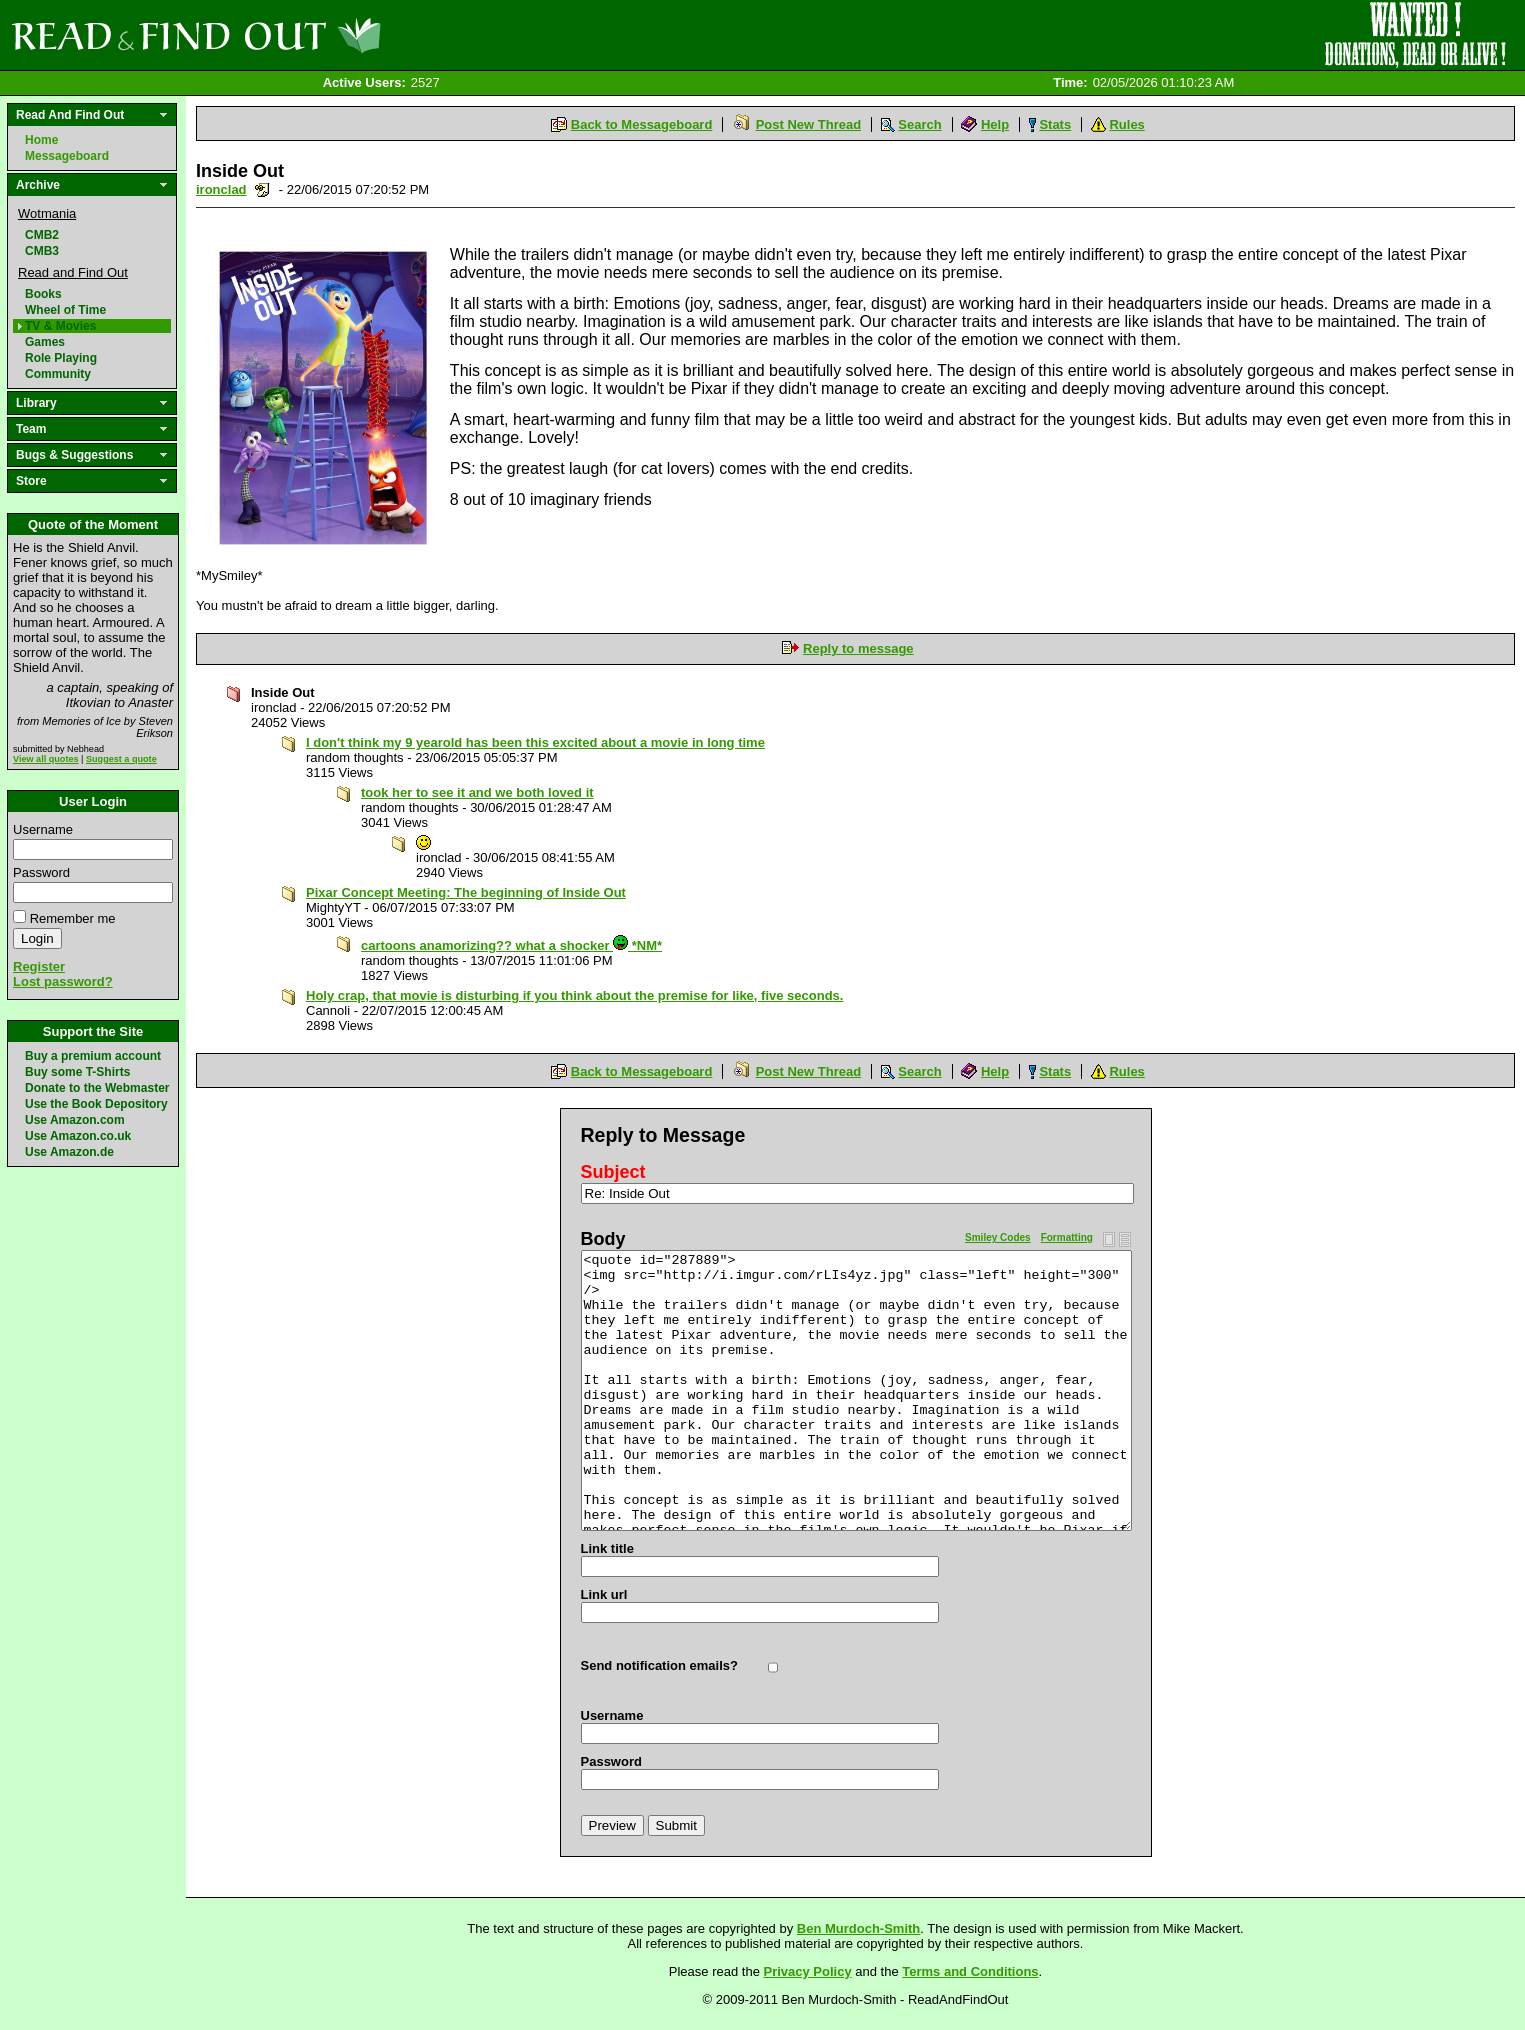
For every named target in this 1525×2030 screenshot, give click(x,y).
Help (995, 124)
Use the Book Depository (96, 1104)
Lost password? (63, 981)
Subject (613, 1172)
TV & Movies (60, 326)
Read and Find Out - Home (301, 35)
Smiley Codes (998, 1237)
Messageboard (67, 156)
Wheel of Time (65, 310)
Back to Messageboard (642, 124)
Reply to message (858, 648)
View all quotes (46, 759)
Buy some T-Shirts (77, 1072)
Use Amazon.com (75, 1120)
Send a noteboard (262, 189)
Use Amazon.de (69, 1152)
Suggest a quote (121, 759)
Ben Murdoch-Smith (859, 1928)
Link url (604, 1594)
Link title (607, 1548)
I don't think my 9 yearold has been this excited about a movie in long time (535, 742)
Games (45, 342)
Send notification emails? (659, 1665)
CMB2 (42, 235)
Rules (1126, 124)
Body (603, 1239)
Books (43, 294)
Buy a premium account (93, 1056)
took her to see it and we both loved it (477, 792)
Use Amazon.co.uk (78, 1136)
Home (41, 140)
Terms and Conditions (970, 1971)
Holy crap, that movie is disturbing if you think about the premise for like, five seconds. (574, 995)
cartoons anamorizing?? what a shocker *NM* (511, 945)
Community (58, 374)
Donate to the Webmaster (97, 1088)
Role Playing (61, 358)
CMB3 (42, 251)
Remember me (73, 918)
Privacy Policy (808, 1971)
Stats (1055, 124)
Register (39, 966)
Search (919, 124)
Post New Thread (808, 124)
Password (41, 872)
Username (43, 829)
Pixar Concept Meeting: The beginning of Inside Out (466, 892)
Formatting (1067, 1237)
